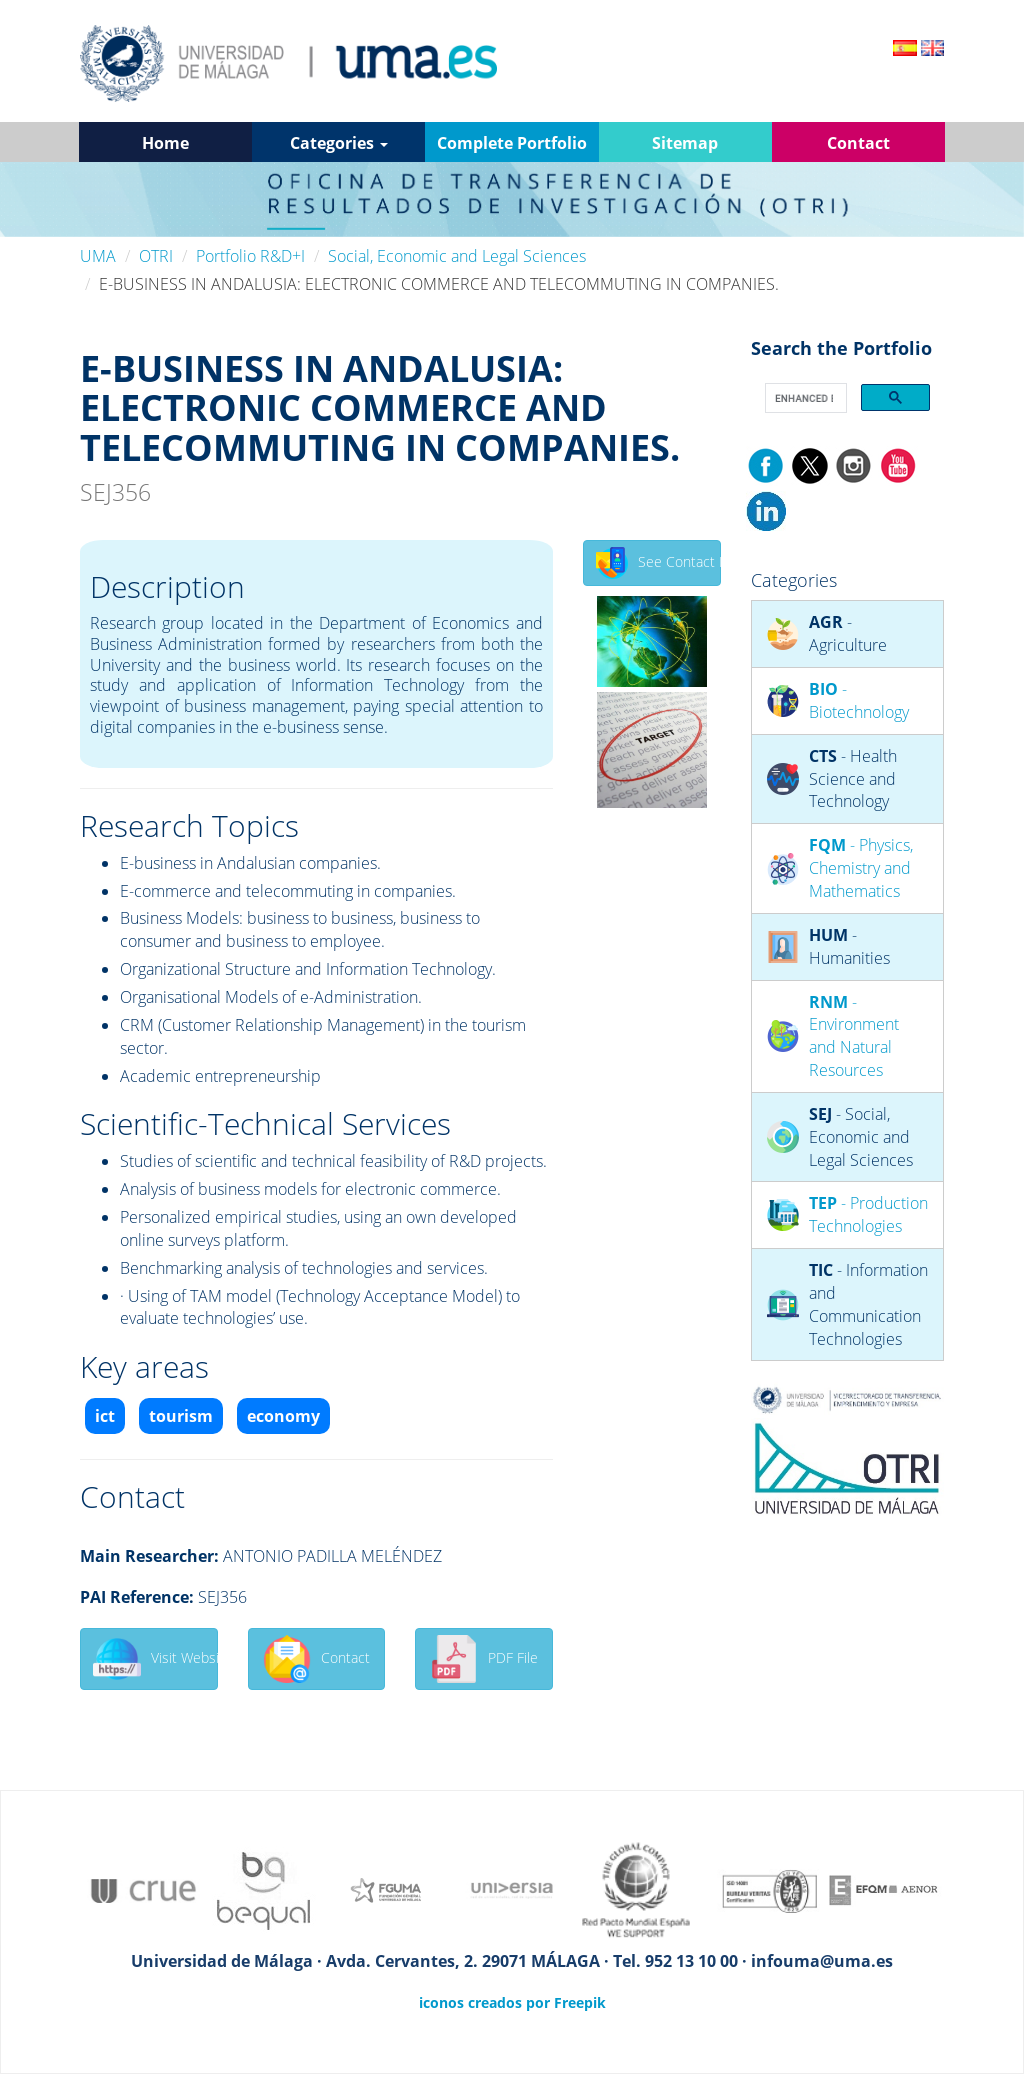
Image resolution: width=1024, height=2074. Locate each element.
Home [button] (165, 143)
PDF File (484, 1659)
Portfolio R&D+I (250, 256)
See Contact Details (658, 563)
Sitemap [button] (685, 143)
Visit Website (155, 1659)
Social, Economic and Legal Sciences (457, 256)
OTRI (156, 256)
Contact (316, 1659)
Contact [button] (858, 143)
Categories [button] (339, 143)
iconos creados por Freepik (512, 2002)
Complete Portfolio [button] (512, 143)
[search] (804, 398)
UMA (98, 256)
